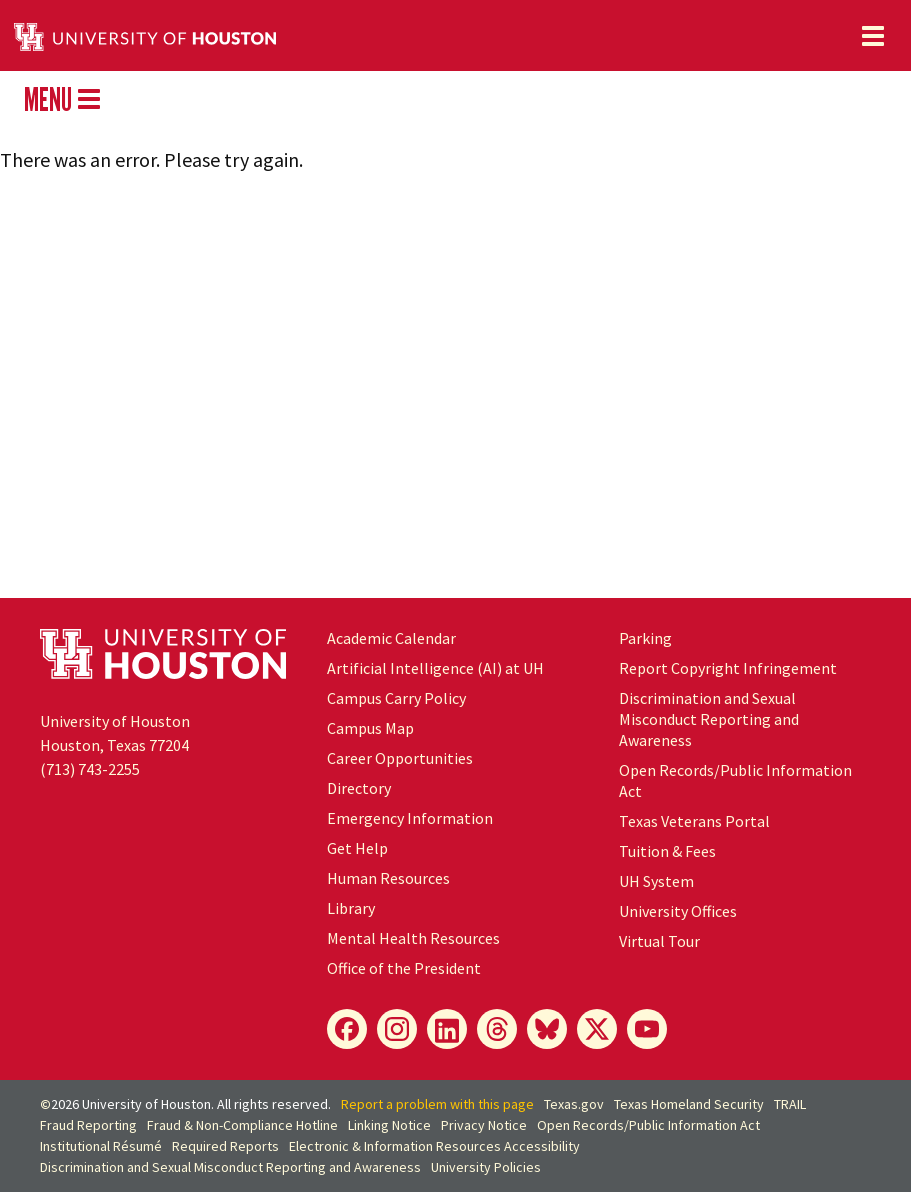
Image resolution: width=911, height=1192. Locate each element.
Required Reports (225, 1146)
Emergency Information (410, 818)
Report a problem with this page (437, 1104)
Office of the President (404, 968)
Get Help (357, 848)
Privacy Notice (484, 1125)
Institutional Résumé (101, 1146)
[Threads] (497, 1029)
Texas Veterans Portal (694, 821)
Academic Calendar (391, 638)
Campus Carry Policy (396, 698)
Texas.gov (574, 1104)
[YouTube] (647, 1029)
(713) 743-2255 (90, 769)
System (656, 881)
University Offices (678, 911)
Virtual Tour (659, 941)
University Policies (486, 1167)
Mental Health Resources (413, 938)
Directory (359, 788)
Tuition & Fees (667, 851)
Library (351, 908)
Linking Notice (389, 1125)
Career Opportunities (400, 758)
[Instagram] (397, 1029)
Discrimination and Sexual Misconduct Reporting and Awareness (709, 719)
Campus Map (370, 728)
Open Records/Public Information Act (648, 1125)
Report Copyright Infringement (728, 668)
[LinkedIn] (447, 1029)
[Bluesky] (547, 1029)
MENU (62, 99)
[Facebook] (347, 1029)
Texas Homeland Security (689, 1104)
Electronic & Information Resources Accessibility (434, 1146)
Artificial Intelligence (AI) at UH (435, 668)
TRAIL (790, 1104)
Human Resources (388, 878)
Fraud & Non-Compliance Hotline (242, 1125)
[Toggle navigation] (873, 36)
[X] (597, 1029)
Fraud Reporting (88, 1125)
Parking (645, 638)
